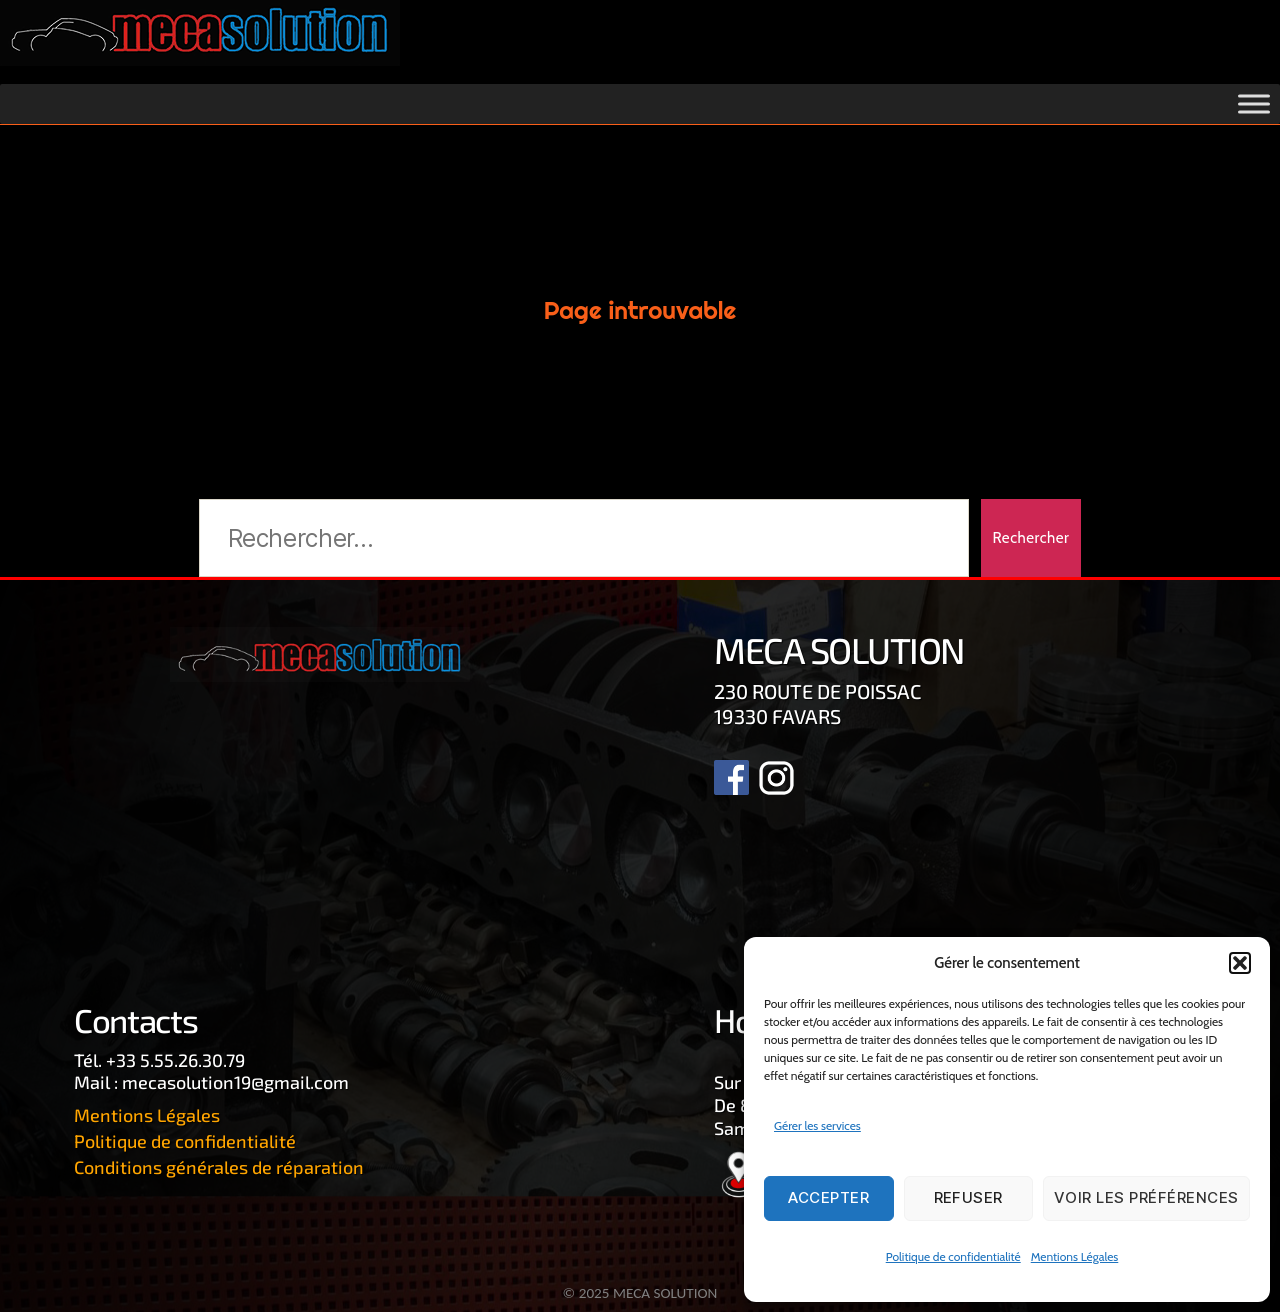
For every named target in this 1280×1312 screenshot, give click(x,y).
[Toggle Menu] (1254, 104)
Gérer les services (817, 1125)
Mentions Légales (1075, 1256)
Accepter (828, 1197)
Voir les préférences (1146, 1197)
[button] (1240, 963)
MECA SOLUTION (665, 1293)
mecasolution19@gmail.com (235, 1082)
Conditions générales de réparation (219, 1167)
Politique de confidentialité (953, 1256)
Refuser (969, 1197)
